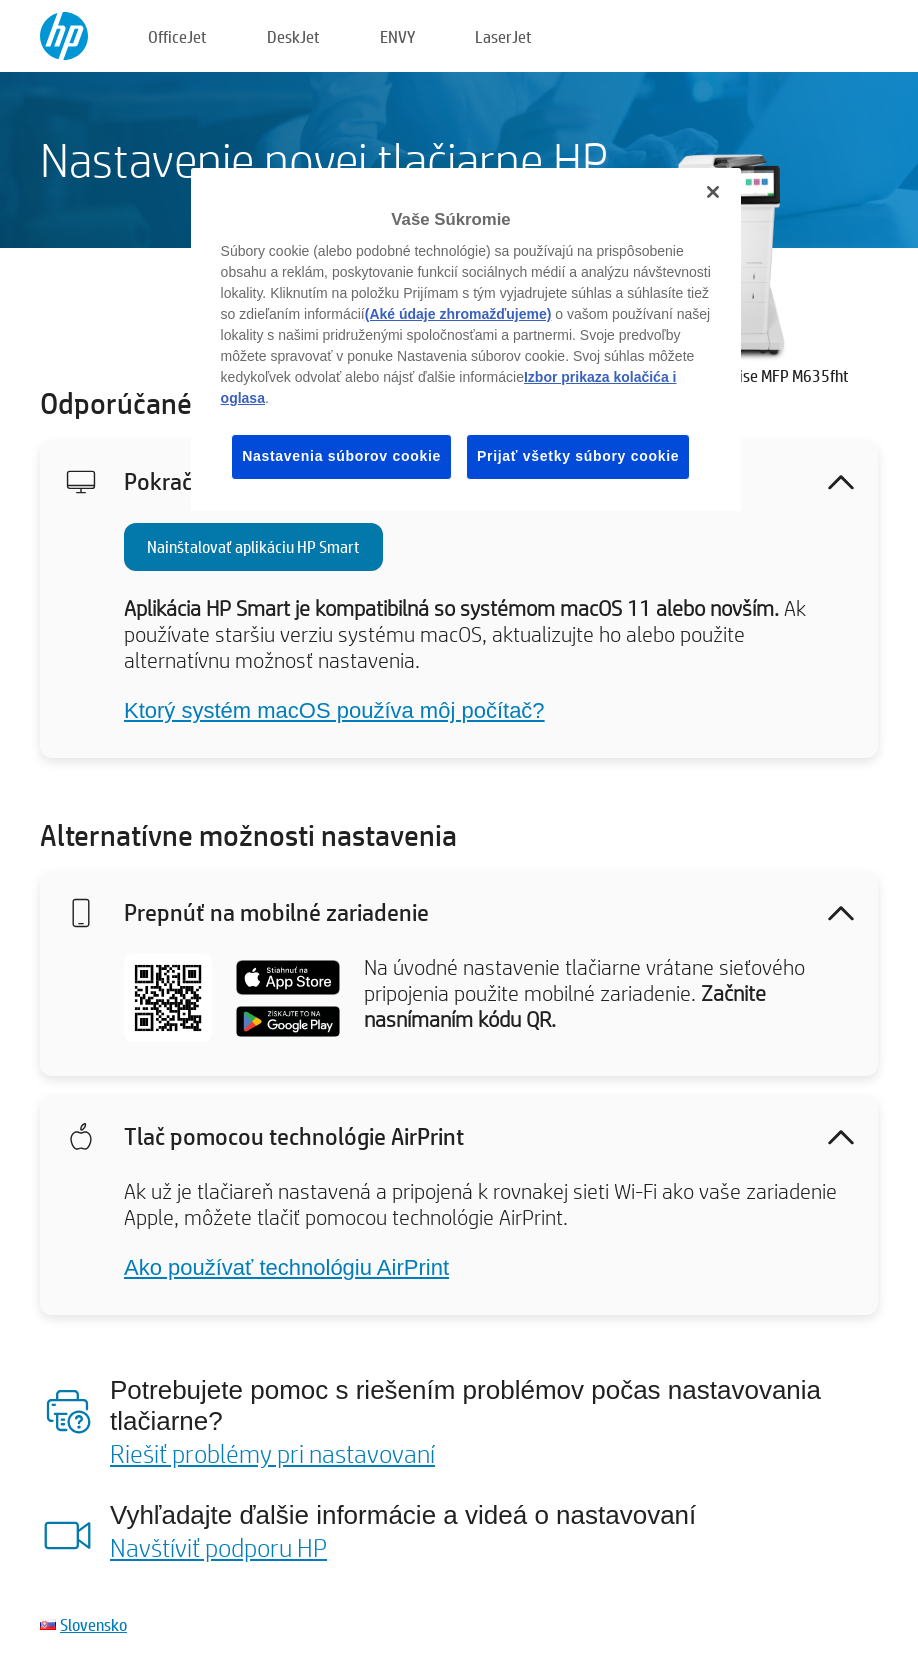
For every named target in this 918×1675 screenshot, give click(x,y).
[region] (466, 339)
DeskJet (293, 36)
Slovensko (93, 1624)
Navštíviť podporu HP (218, 1547)
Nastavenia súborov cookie (341, 456)
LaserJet (503, 36)
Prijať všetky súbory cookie (578, 456)
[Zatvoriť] (713, 192)
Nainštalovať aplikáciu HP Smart (253, 546)
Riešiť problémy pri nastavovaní (272, 1453)
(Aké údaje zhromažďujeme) (458, 314)
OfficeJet (177, 36)
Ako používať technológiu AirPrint (286, 1267)
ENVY (397, 36)
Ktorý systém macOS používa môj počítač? (334, 710)
